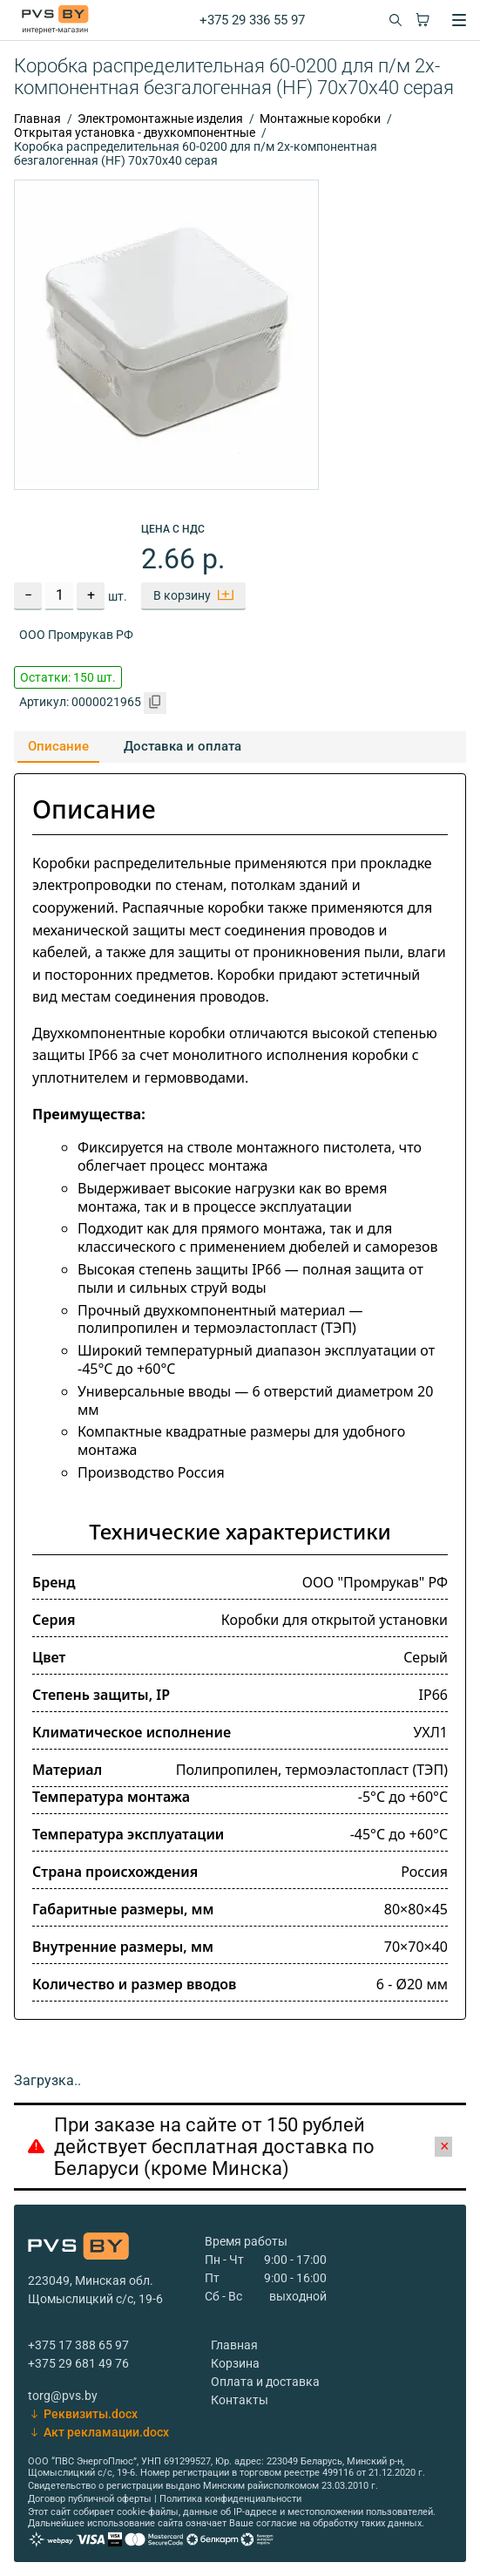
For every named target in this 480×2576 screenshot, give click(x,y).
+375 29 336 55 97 (252, 20)
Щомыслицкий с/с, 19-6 (95, 2299)
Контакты (239, 2400)
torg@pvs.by (63, 2396)
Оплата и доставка (265, 2382)
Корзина (235, 2363)
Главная (37, 119)
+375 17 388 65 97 (78, 2345)
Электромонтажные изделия (160, 119)
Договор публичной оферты (90, 2499)
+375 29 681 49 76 (78, 2363)
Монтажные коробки (320, 119)
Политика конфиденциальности (230, 2499)
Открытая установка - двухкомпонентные (134, 132)
